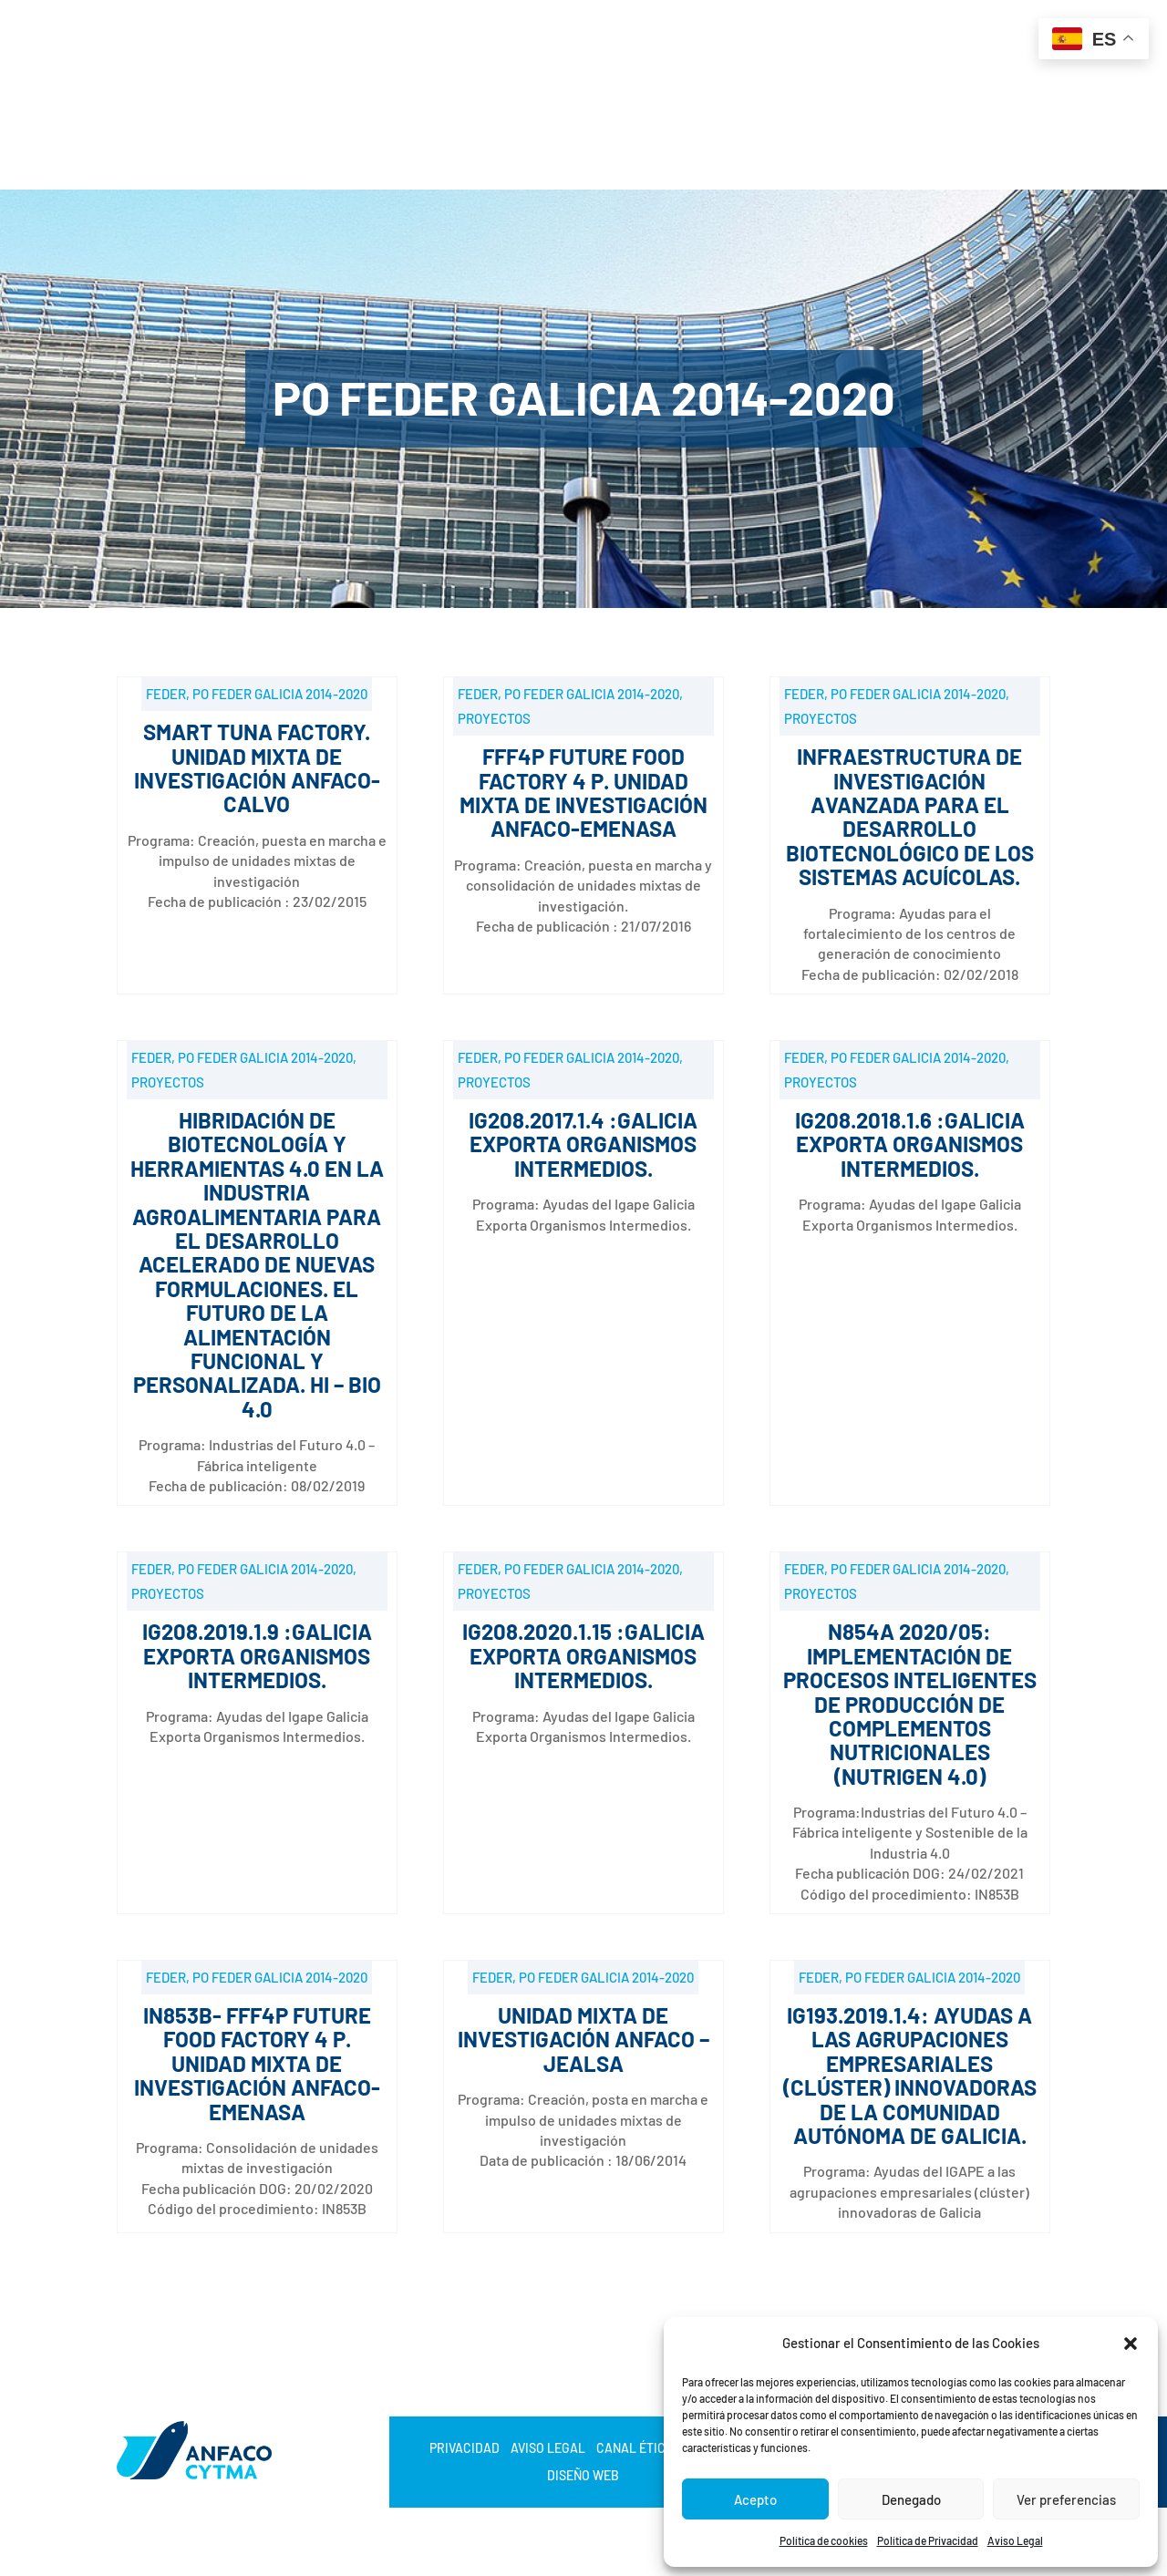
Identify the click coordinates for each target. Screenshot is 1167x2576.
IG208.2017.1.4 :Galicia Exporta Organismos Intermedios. (583, 1144)
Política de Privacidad (927, 2540)
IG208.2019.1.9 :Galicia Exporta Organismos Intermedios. (257, 1655)
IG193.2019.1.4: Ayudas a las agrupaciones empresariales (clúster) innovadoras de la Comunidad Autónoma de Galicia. (910, 2075)
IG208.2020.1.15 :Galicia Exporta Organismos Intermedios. (583, 1655)
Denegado (911, 2499)
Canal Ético (635, 2449)
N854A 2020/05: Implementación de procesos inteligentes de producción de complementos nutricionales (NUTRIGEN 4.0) (910, 1703)
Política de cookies (824, 2540)
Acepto (755, 2499)
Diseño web (583, 2476)
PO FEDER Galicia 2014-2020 (279, 693)
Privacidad (464, 2449)
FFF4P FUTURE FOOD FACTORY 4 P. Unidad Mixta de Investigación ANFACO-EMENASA (583, 792)
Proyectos (494, 718)
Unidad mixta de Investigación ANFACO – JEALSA (583, 2039)
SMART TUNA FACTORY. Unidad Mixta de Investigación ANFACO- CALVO (257, 767)
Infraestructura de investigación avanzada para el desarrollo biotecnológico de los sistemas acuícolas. (910, 816)
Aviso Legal (1015, 2540)
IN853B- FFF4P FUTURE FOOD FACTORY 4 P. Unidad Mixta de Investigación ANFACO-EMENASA (257, 2063)
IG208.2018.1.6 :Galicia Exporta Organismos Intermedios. (910, 1144)
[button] (1130, 2343)
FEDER (166, 693)
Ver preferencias (1066, 2499)
